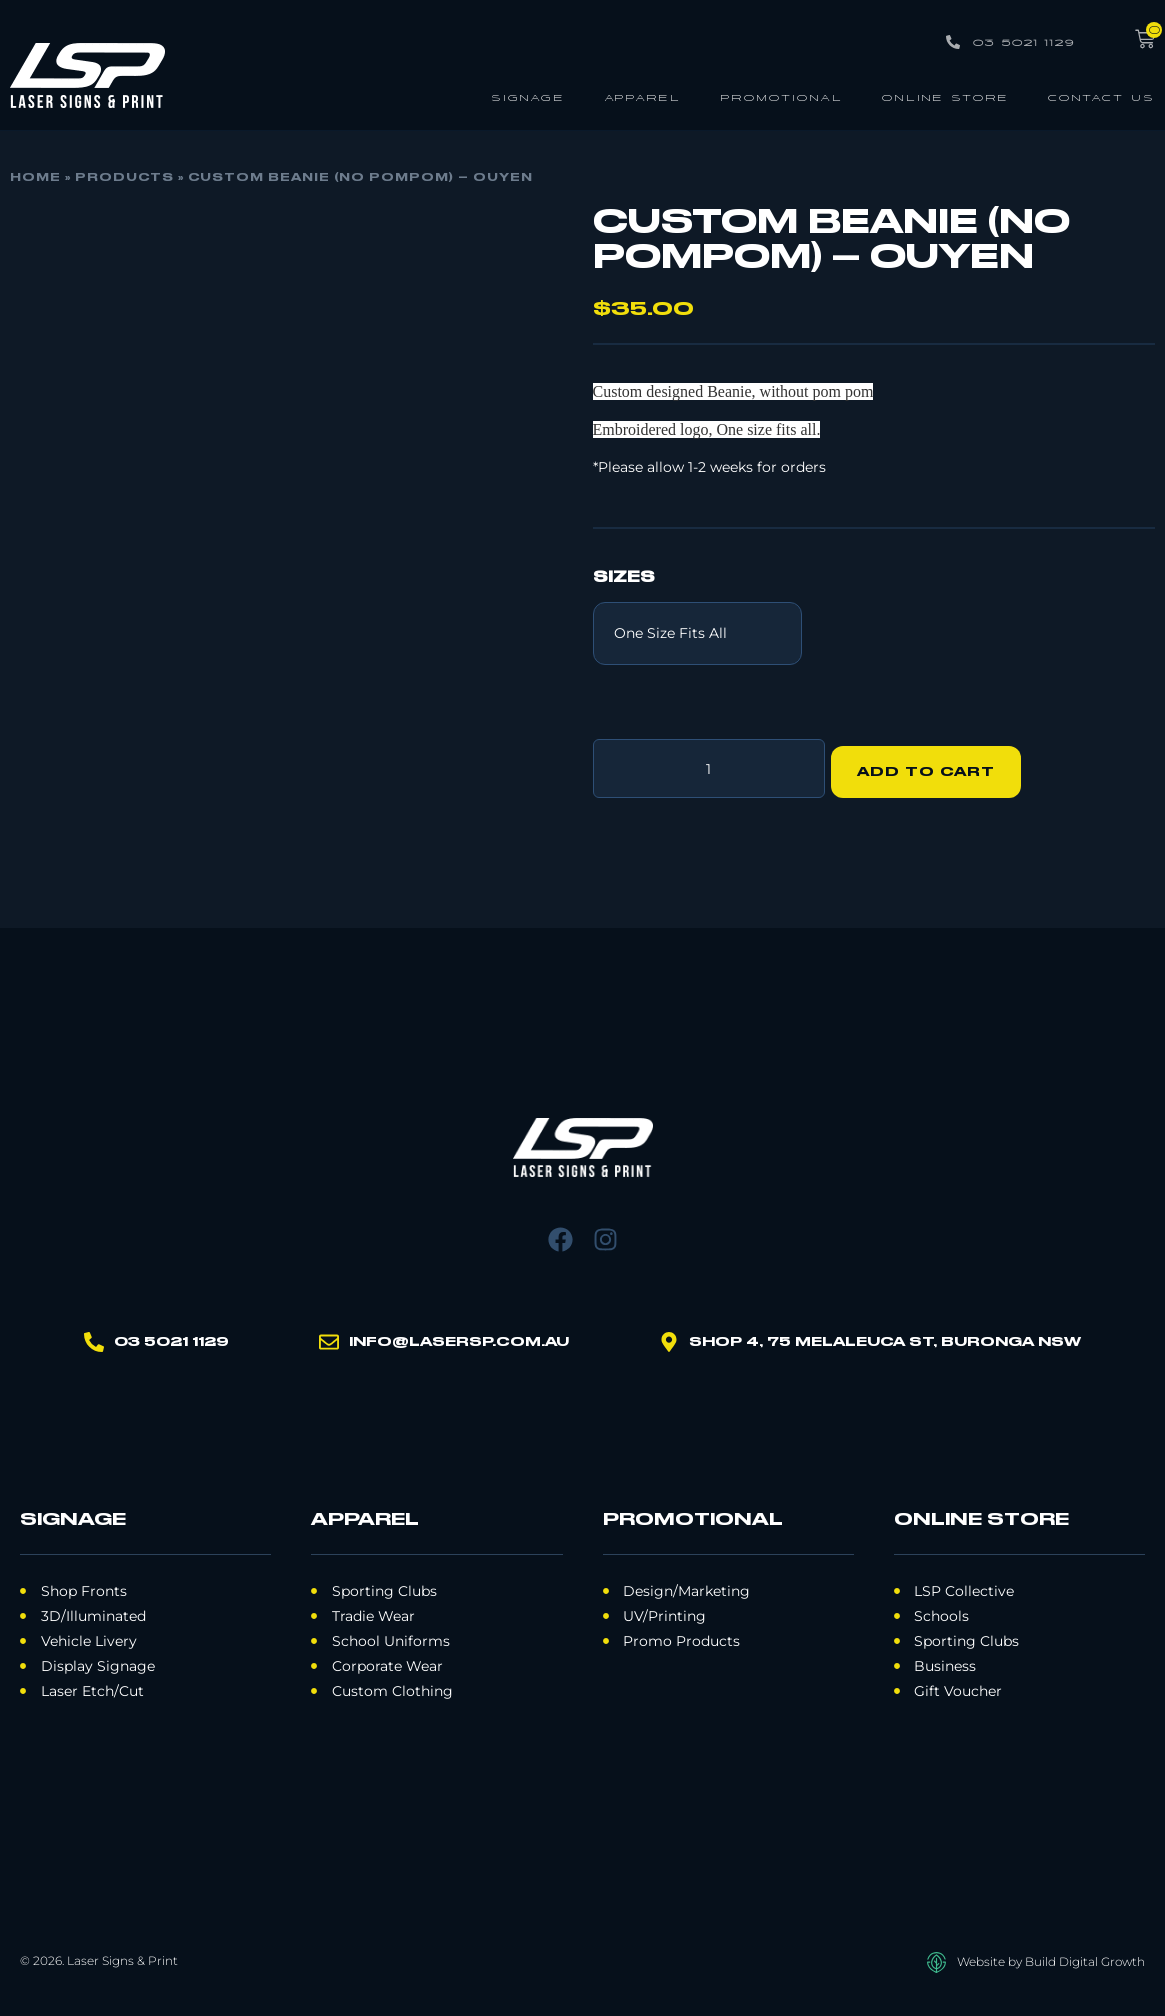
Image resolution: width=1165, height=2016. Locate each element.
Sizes (624, 578)
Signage (528, 96)
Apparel (642, 96)
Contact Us (1101, 96)
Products (124, 178)
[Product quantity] (709, 765)
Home (35, 178)
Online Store (945, 96)
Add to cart (934, 765)
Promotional (781, 96)
